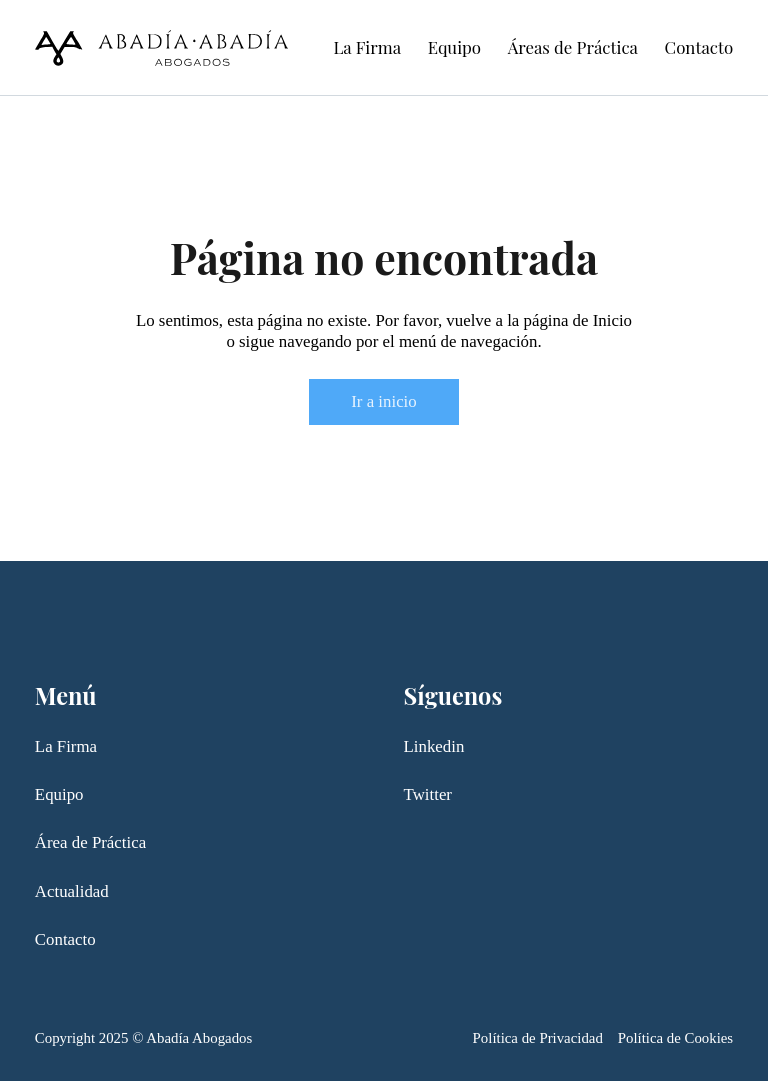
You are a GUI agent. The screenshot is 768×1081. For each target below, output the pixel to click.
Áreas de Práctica (573, 47)
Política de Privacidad (538, 1038)
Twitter (428, 794)
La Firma (367, 47)
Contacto (699, 47)
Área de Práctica (90, 842)
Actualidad (72, 891)
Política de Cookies (675, 1038)
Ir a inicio (383, 401)
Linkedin (434, 746)
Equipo (454, 47)
